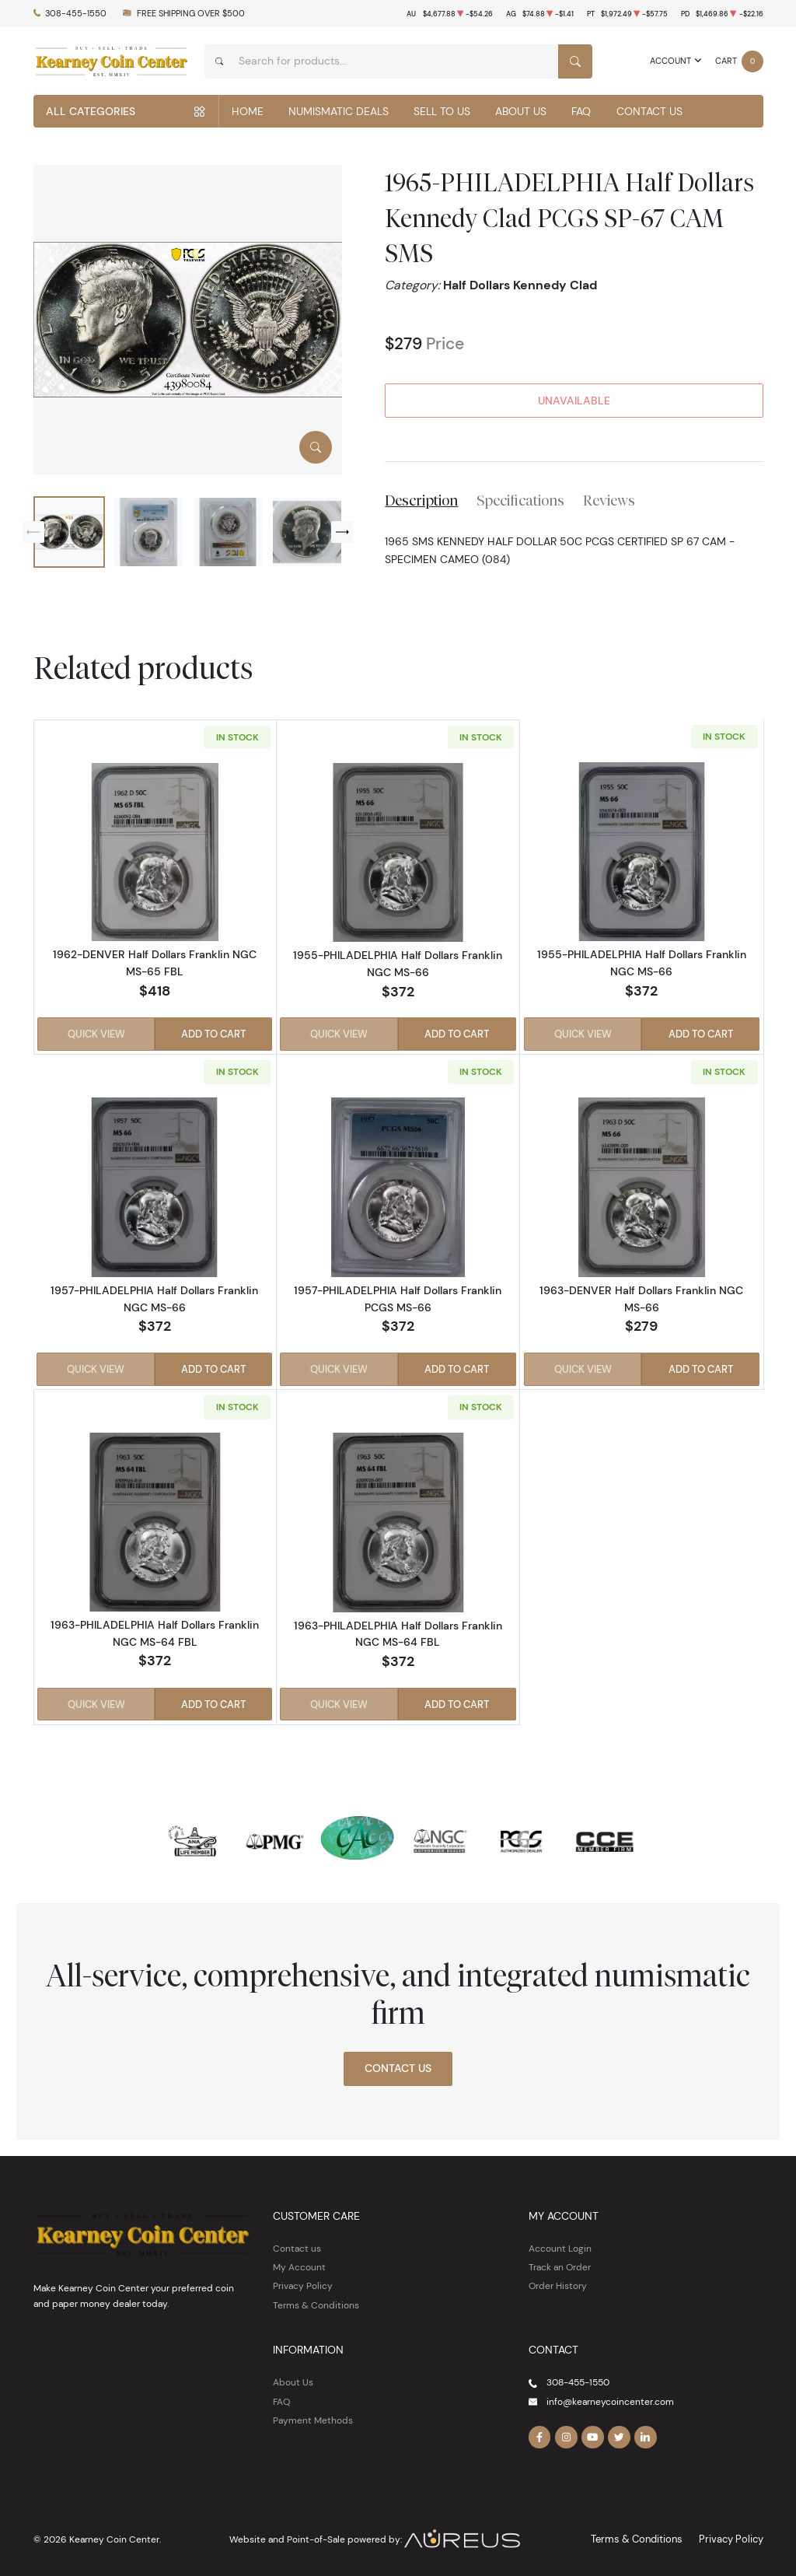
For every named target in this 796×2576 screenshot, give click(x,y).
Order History (558, 2282)
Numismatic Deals (338, 111)
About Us (520, 111)
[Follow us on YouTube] (591, 2434)
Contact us (297, 2244)
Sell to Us (442, 111)
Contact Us (649, 111)
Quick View (95, 1033)
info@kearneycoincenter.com (610, 2397)
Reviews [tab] (609, 500)
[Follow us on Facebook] (539, 2434)
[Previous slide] (33, 532)
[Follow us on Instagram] (565, 2434)
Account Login (560, 2244)
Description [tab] (421, 500)
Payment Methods (313, 2416)
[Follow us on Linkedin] (643, 2434)
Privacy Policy (303, 2282)
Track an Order (560, 2263)
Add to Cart (214, 1033)
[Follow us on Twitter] (616, 2434)
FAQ (581, 111)
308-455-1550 (75, 14)
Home (248, 111)
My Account (299, 2263)
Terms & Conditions (316, 2301)
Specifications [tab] (520, 500)
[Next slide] (342, 532)
